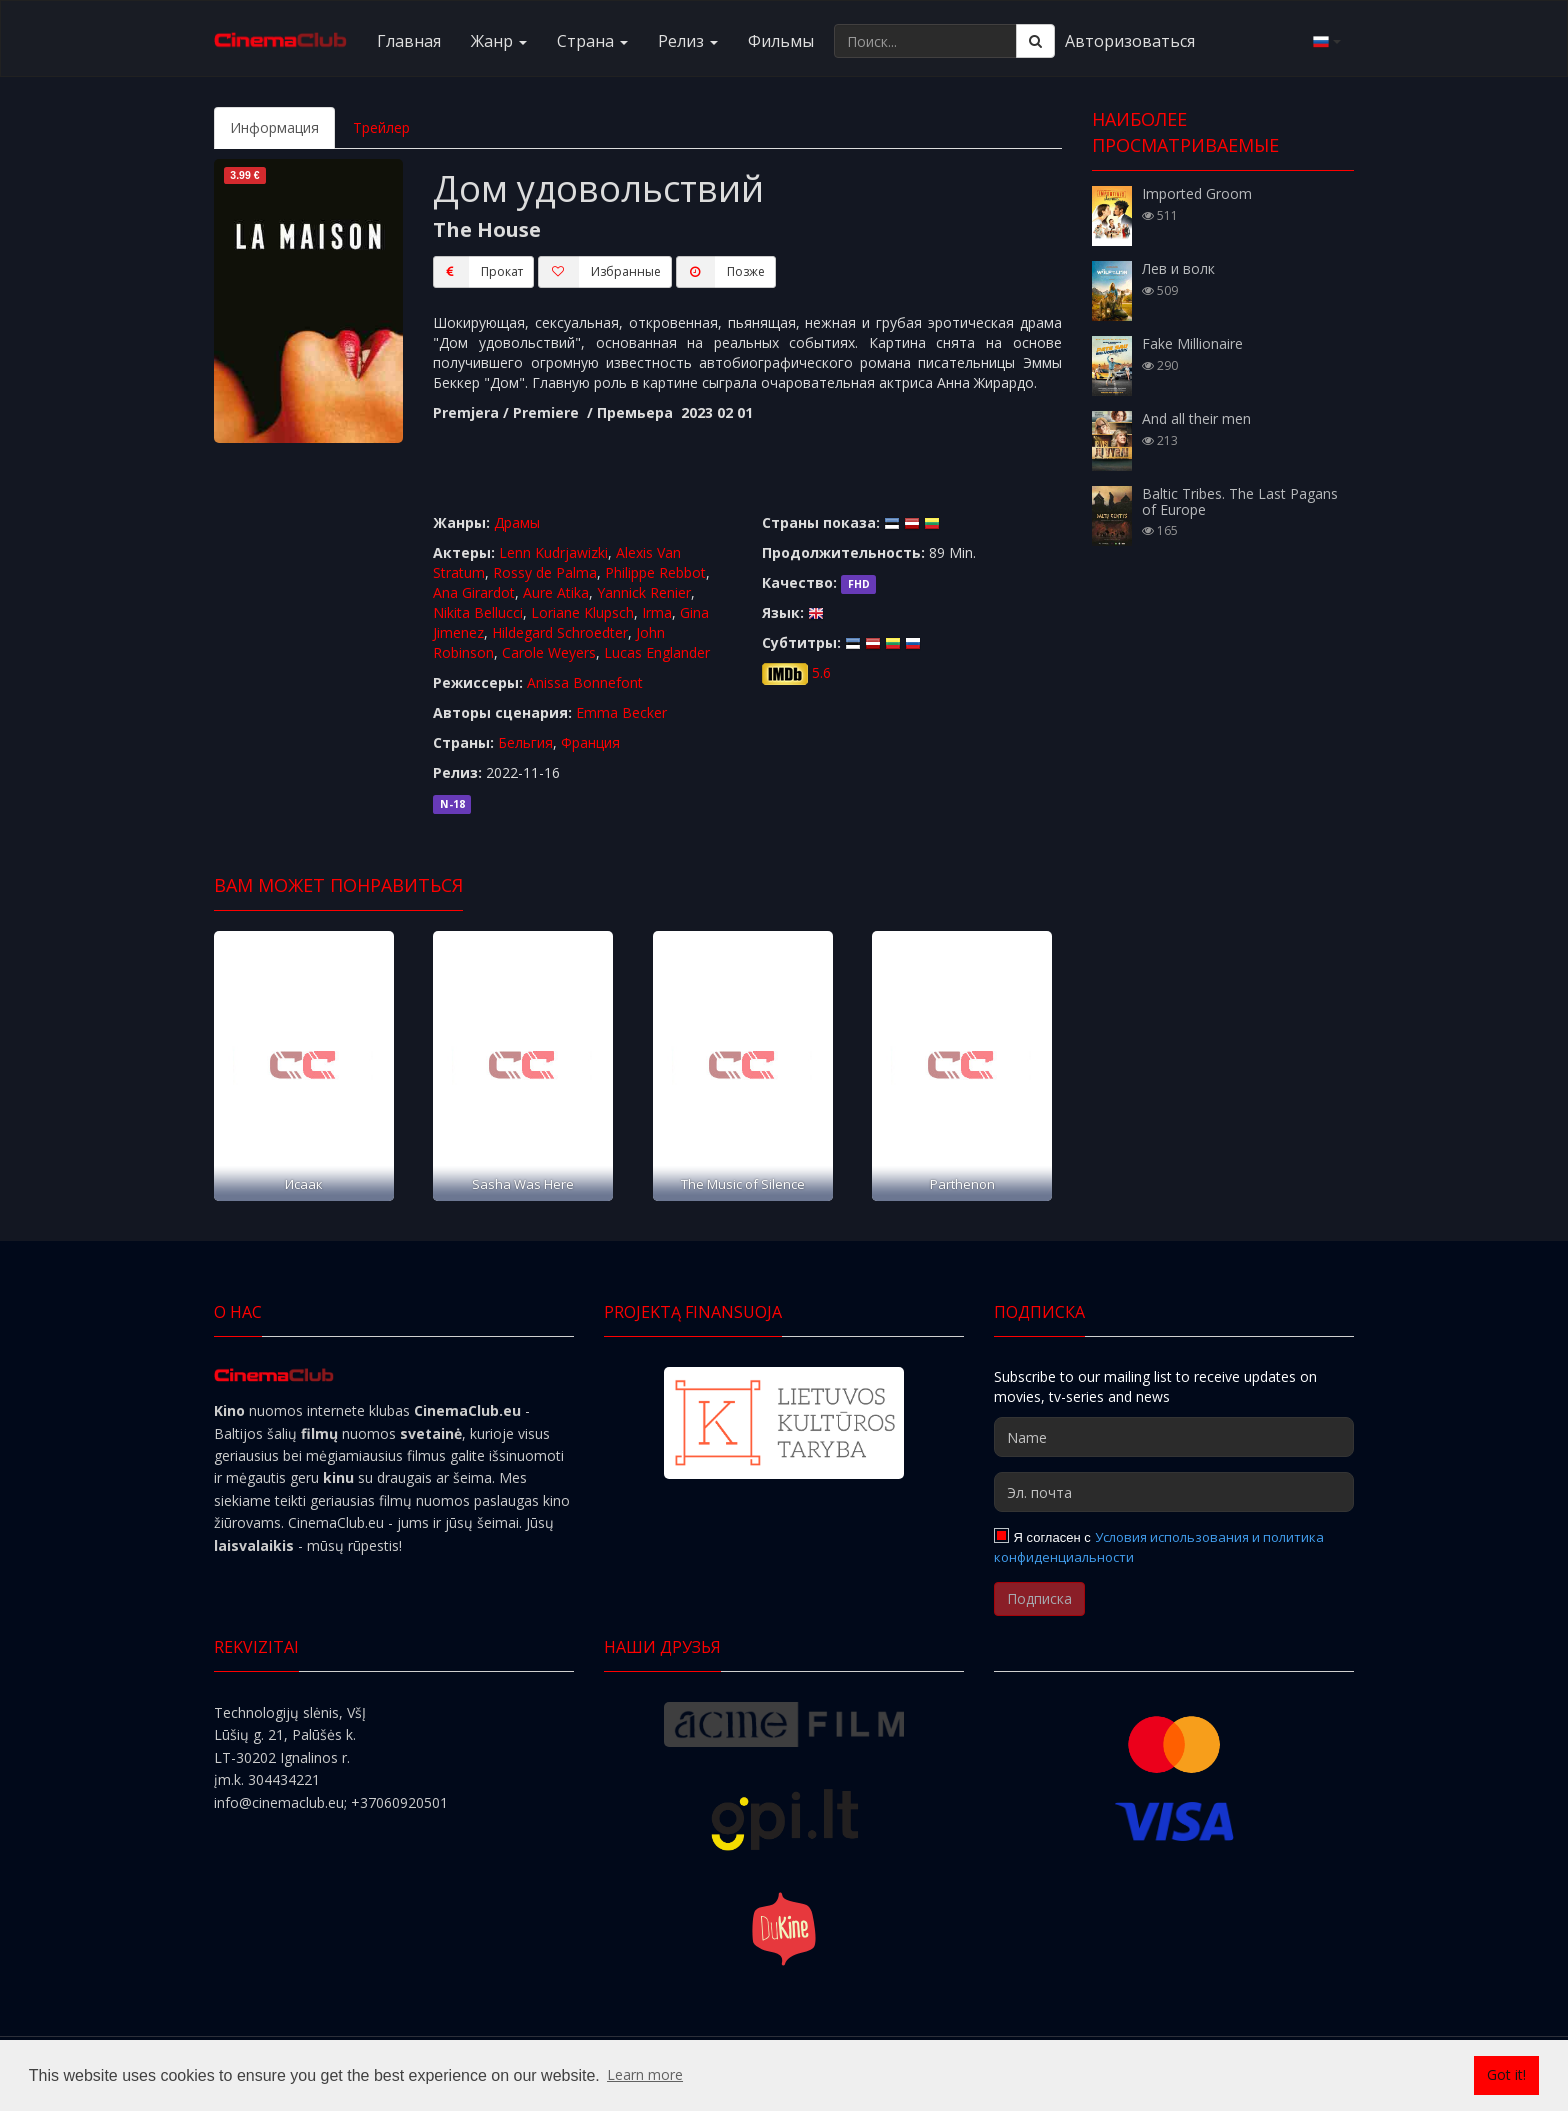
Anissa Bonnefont (585, 682)
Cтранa (592, 41)
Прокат (478, 272)
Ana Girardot (474, 592)
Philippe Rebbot (655, 572)
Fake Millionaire (1192, 343)
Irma (657, 612)
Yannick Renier (644, 592)
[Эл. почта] (1174, 1492)
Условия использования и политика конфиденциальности (1159, 1547)
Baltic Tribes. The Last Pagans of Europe (1240, 501)
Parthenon (962, 1184)
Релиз (688, 41)
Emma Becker (621, 712)
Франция (590, 742)
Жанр (499, 41)
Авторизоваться (1130, 41)
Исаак (304, 1184)
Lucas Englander (657, 652)
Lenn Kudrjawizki (553, 552)
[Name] (1174, 1437)
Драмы (517, 522)
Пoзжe (720, 272)
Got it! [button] (1506, 2074)
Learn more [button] (645, 2074)
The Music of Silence (743, 1184)
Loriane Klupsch (582, 612)
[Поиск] (1035, 41)
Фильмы (781, 41)
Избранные (599, 272)
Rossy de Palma (545, 572)
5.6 (821, 672)
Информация (274, 127)
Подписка (1039, 1598)
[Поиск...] (925, 41)
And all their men (1196, 418)
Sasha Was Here (523, 1184)
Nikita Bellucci (478, 612)
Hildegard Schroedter (560, 632)
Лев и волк (1178, 268)
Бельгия (525, 742)
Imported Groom (1197, 193)
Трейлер (381, 127)
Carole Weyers (549, 652)
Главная (409, 41)
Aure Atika (556, 592)
